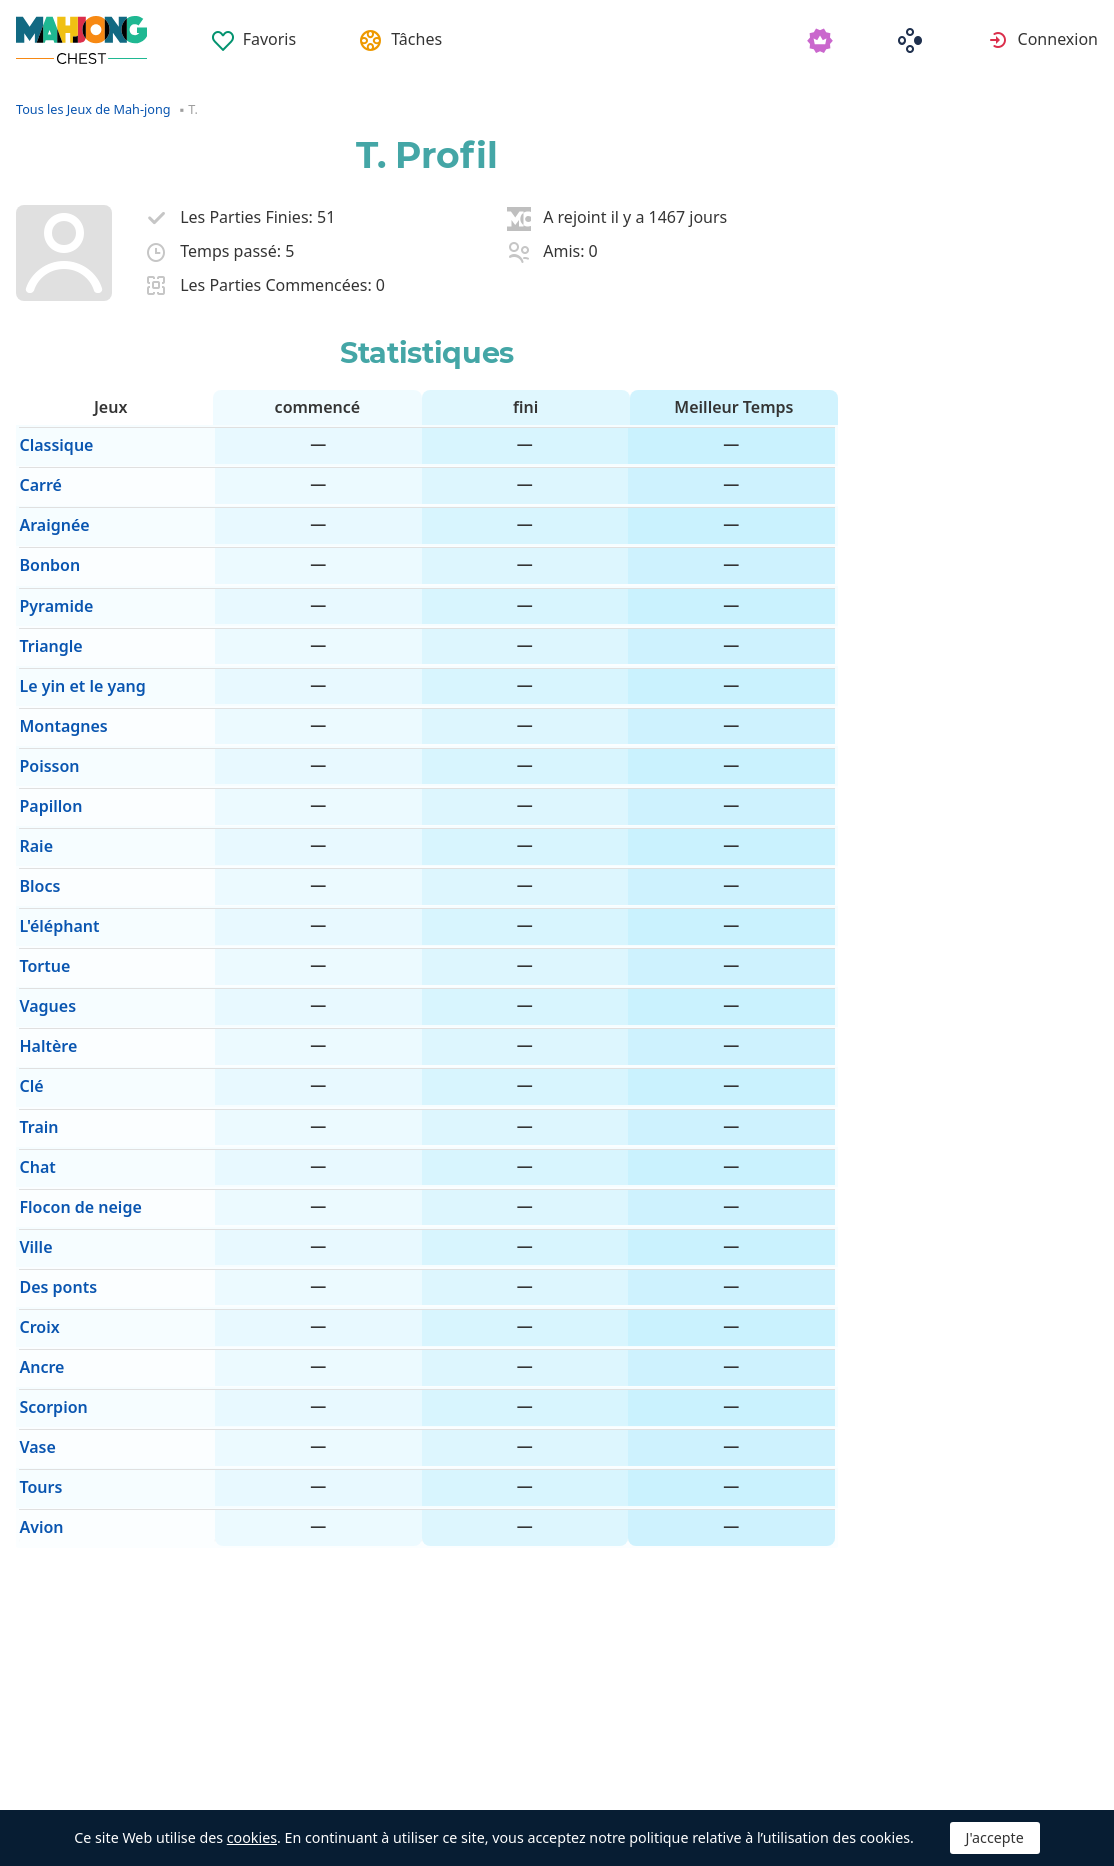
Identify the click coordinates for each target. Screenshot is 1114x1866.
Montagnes (60, 689)
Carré (37, 478)
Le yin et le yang (79, 654)
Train (35, 1041)
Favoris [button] (271, 39)
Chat (34, 1076)
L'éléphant (56, 865)
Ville (32, 1147)
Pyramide (53, 583)
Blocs (36, 830)
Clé (28, 1006)
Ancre (38, 1253)
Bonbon (46, 548)
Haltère (45, 971)
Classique (53, 442)
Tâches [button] (419, 39)
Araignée (51, 513)
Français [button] (75, 1786)
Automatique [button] (233, 1786)
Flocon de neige (77, 1112)
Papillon (47, 759)
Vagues (44, 936)
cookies (252, 1837)
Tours (37, 1358)
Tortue (41, 900)
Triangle (47, 619)
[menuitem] (255, 32)
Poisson (46, 724)
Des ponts (55, 1182)
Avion (38, 1393)
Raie (33, 795)
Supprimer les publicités (451, 1786)
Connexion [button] (1058, 39)
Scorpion (50, 1288)
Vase (34, 1323)
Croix (36, 1217)
